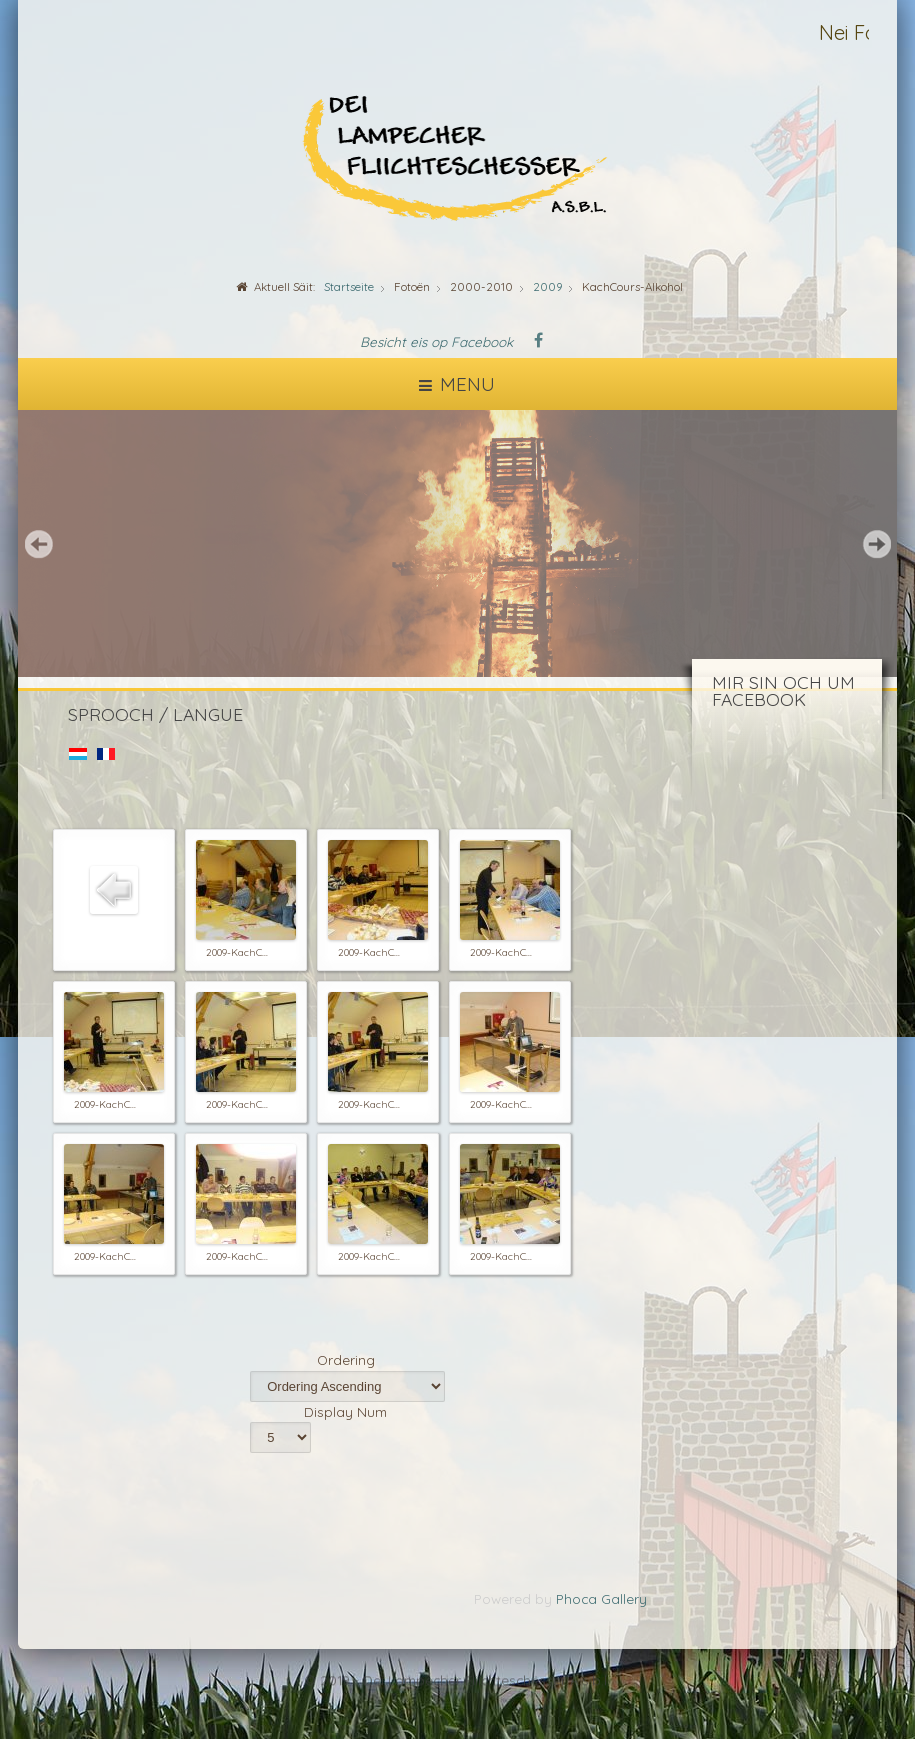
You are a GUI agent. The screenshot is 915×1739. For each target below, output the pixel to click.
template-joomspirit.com (910, 1670)
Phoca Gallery (601, 1598)
